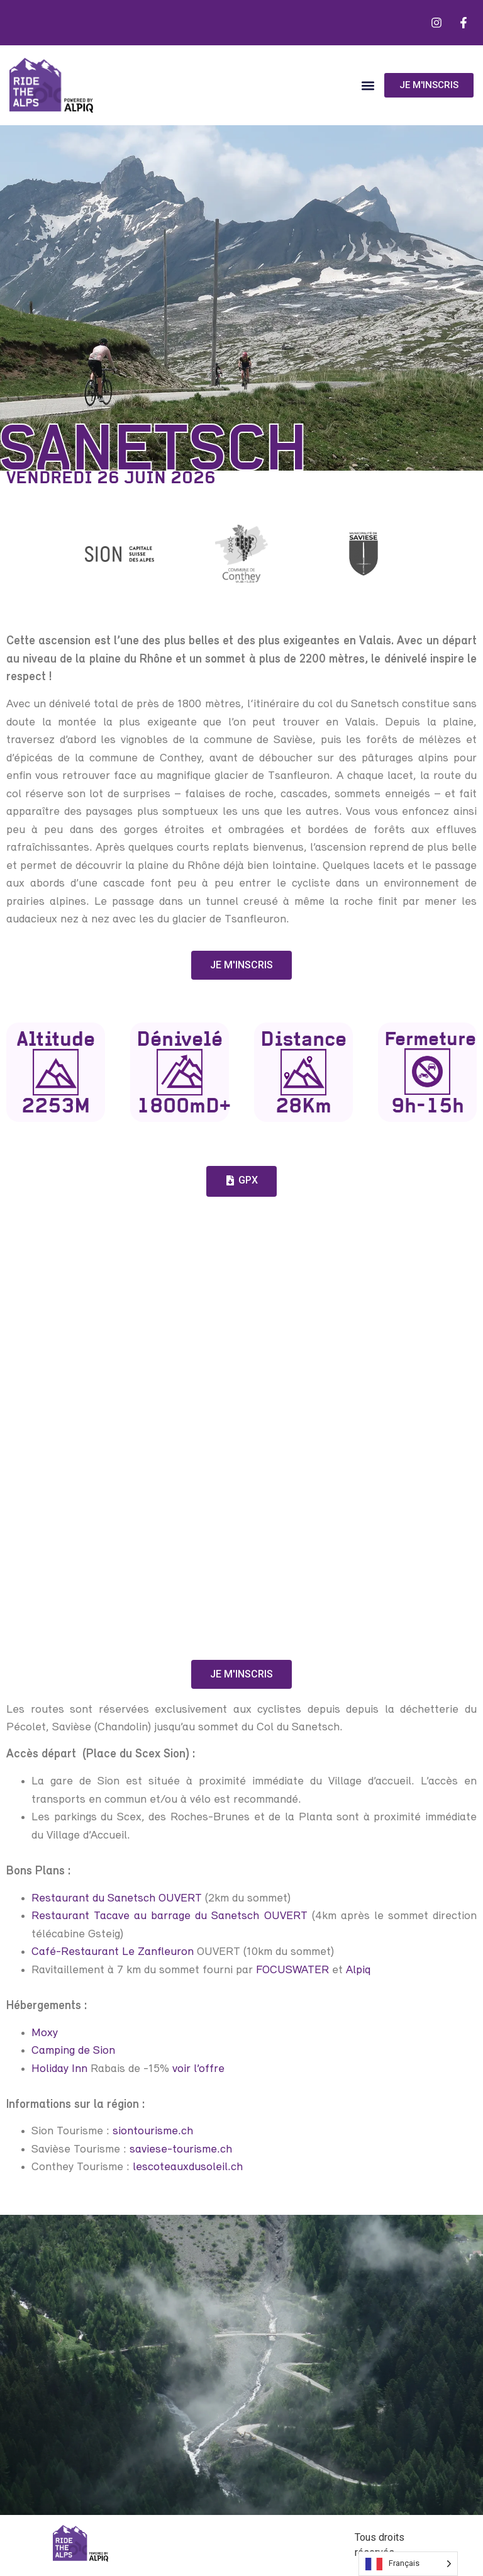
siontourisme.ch (153, 2131)
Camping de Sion (73, 2051)
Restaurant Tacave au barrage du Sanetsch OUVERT (169, 1916)
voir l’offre (198, 2069)
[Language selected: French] (408, 2563)
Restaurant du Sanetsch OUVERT (116, 1899)
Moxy (44, 2033)
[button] (367, 85)
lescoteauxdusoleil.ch (188, 2167)
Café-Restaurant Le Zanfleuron (112, 1952)
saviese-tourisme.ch (181, 2150)
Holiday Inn (59, 2069)
